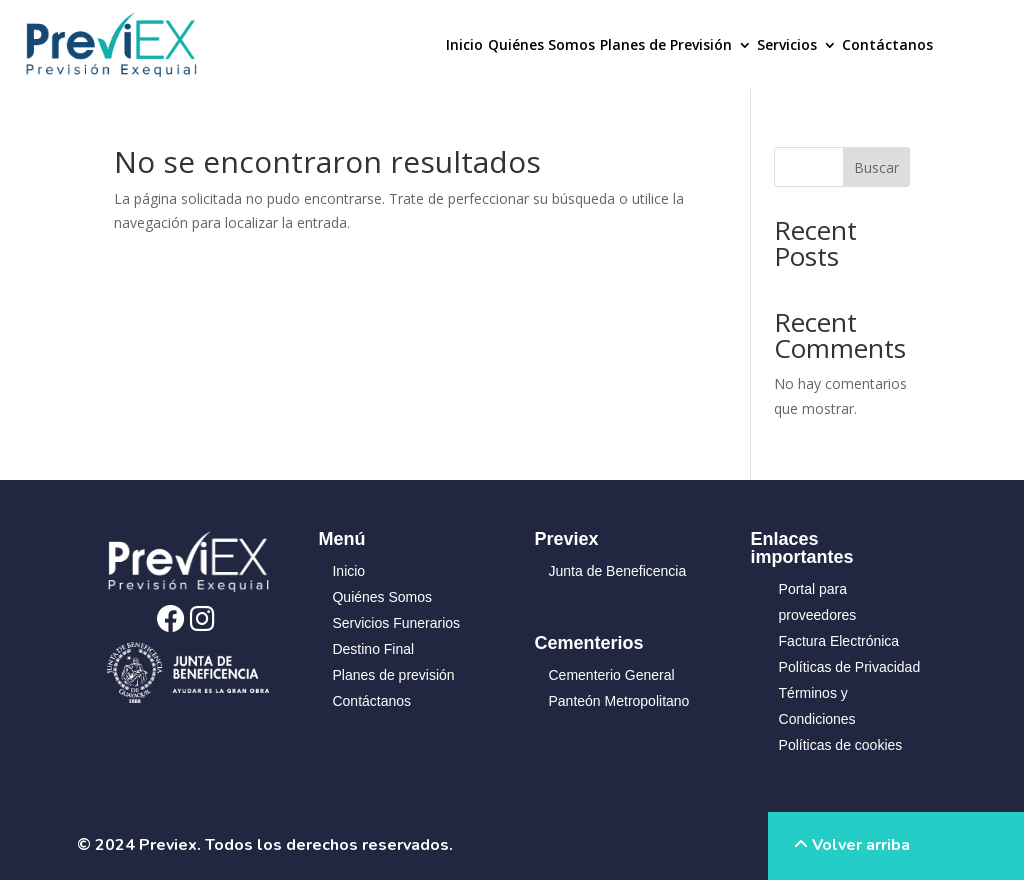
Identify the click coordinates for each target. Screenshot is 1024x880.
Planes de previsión (393, 675)
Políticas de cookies (841, 745)
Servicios (787, 46)
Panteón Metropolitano (619, 701)
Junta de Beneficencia (618, 571)
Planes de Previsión (666, 46)
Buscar (876, 167)
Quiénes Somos (541, 46)
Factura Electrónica (839, 641)
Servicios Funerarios (396, 623)
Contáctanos (887, 46)
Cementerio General (612, 675)
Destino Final (373, 649)
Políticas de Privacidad (850, 667)
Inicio (464, 46)
